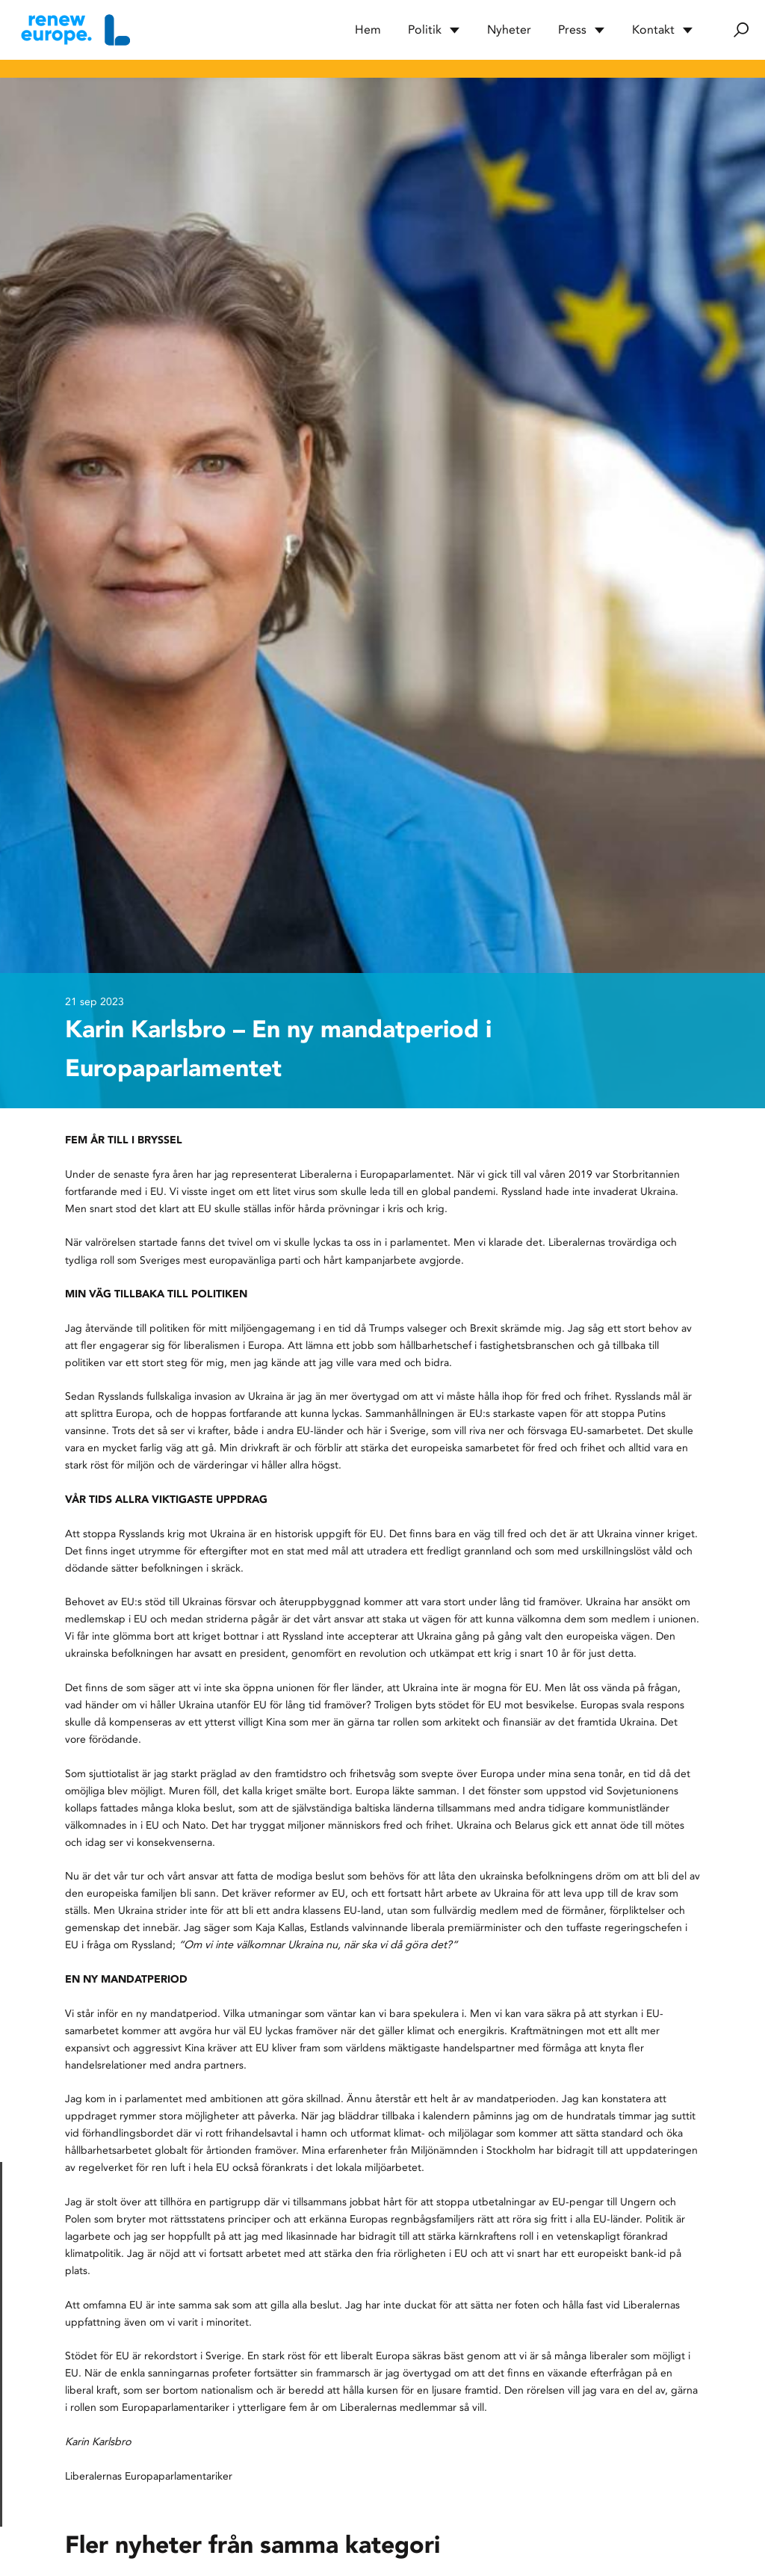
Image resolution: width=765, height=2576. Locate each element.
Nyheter (509, 29)
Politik (434, 29)
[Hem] (73, 30)
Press (581, 29)
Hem (368, 29)
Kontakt (662, 29)
